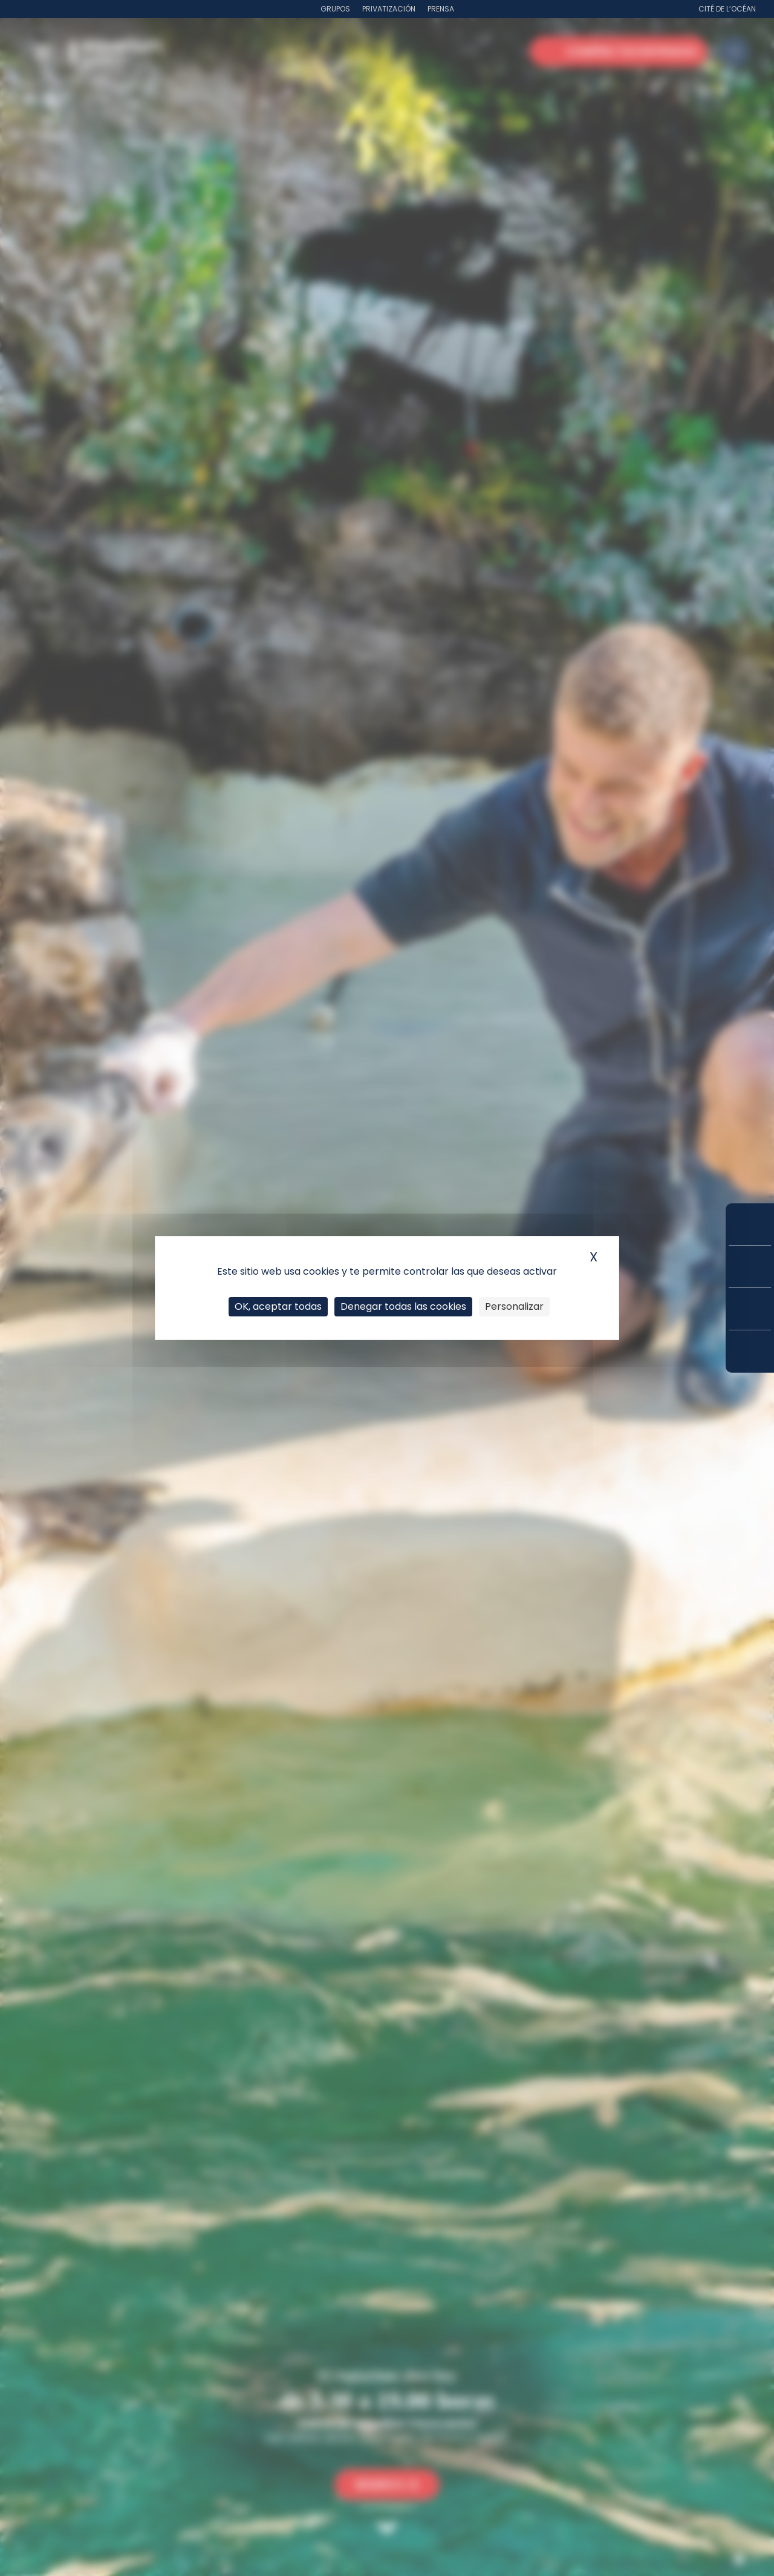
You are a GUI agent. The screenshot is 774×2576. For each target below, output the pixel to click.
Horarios (750, 1309)
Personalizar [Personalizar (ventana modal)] (514, 1306)
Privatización (388, 9)
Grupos (335, 9)
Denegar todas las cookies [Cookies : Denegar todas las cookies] (403, 1306)
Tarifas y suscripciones (750, 1266)
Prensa (441, 9)
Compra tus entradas (750, 1224)
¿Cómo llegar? (750, 1351)
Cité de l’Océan (727, 9)
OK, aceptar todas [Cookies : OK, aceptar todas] (278, 1306)
